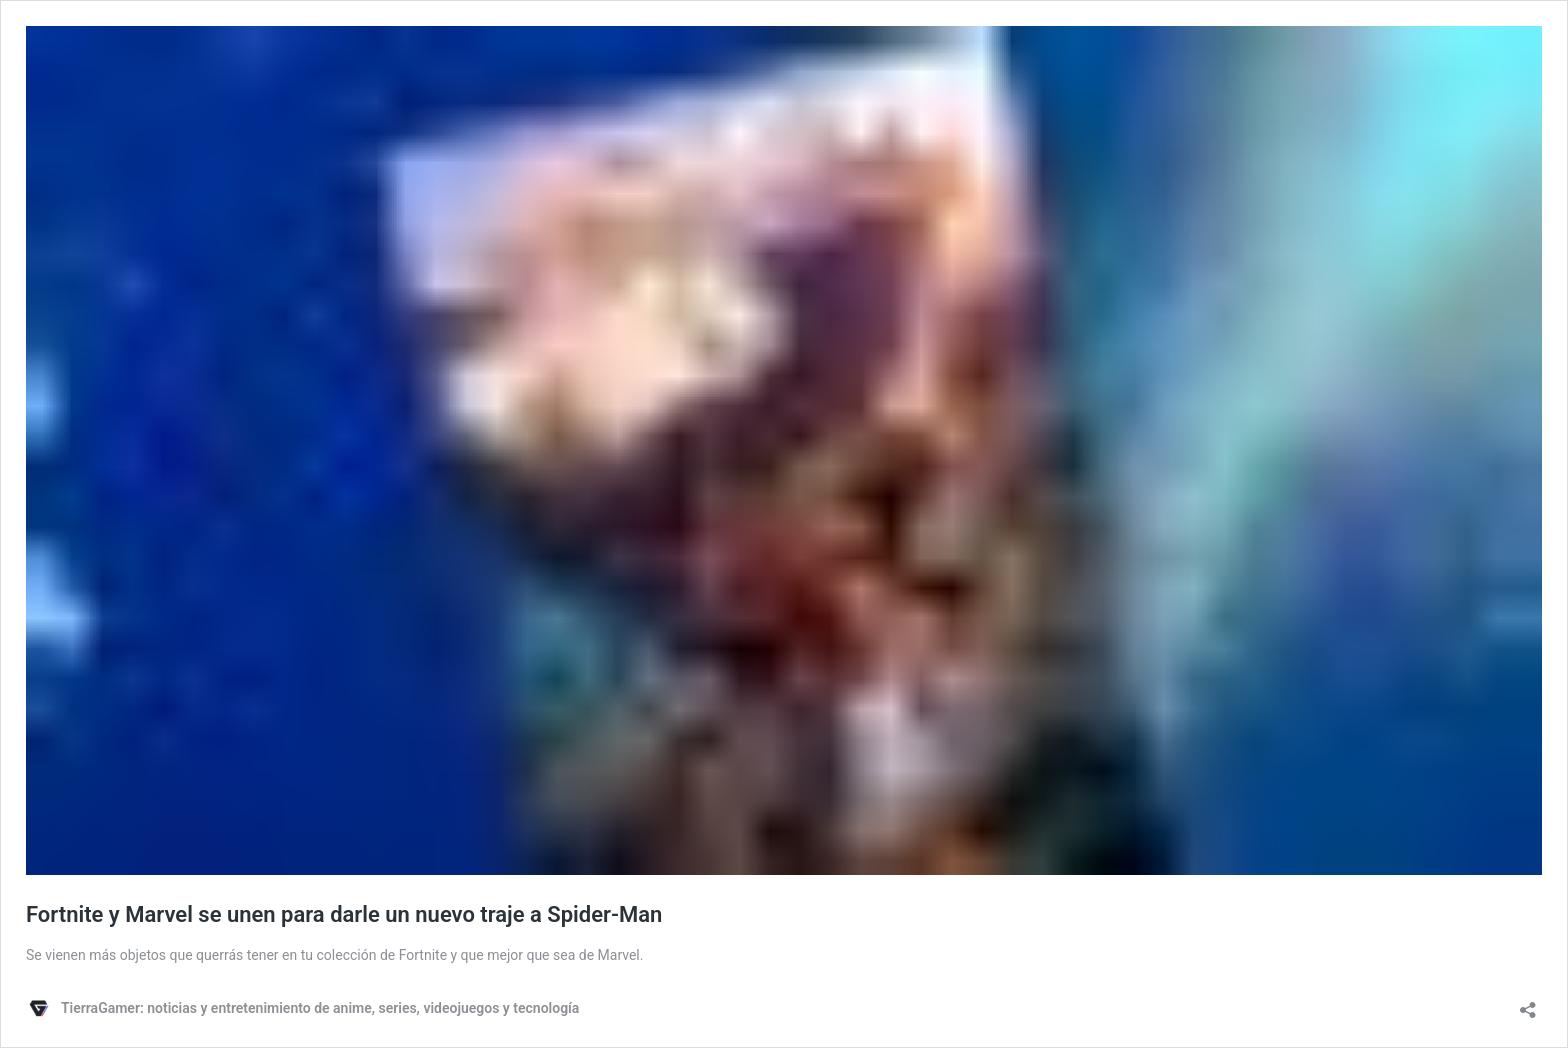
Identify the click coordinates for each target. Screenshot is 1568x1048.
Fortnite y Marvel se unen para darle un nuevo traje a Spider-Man (344, 914)
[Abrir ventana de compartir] (1528, 1003)
